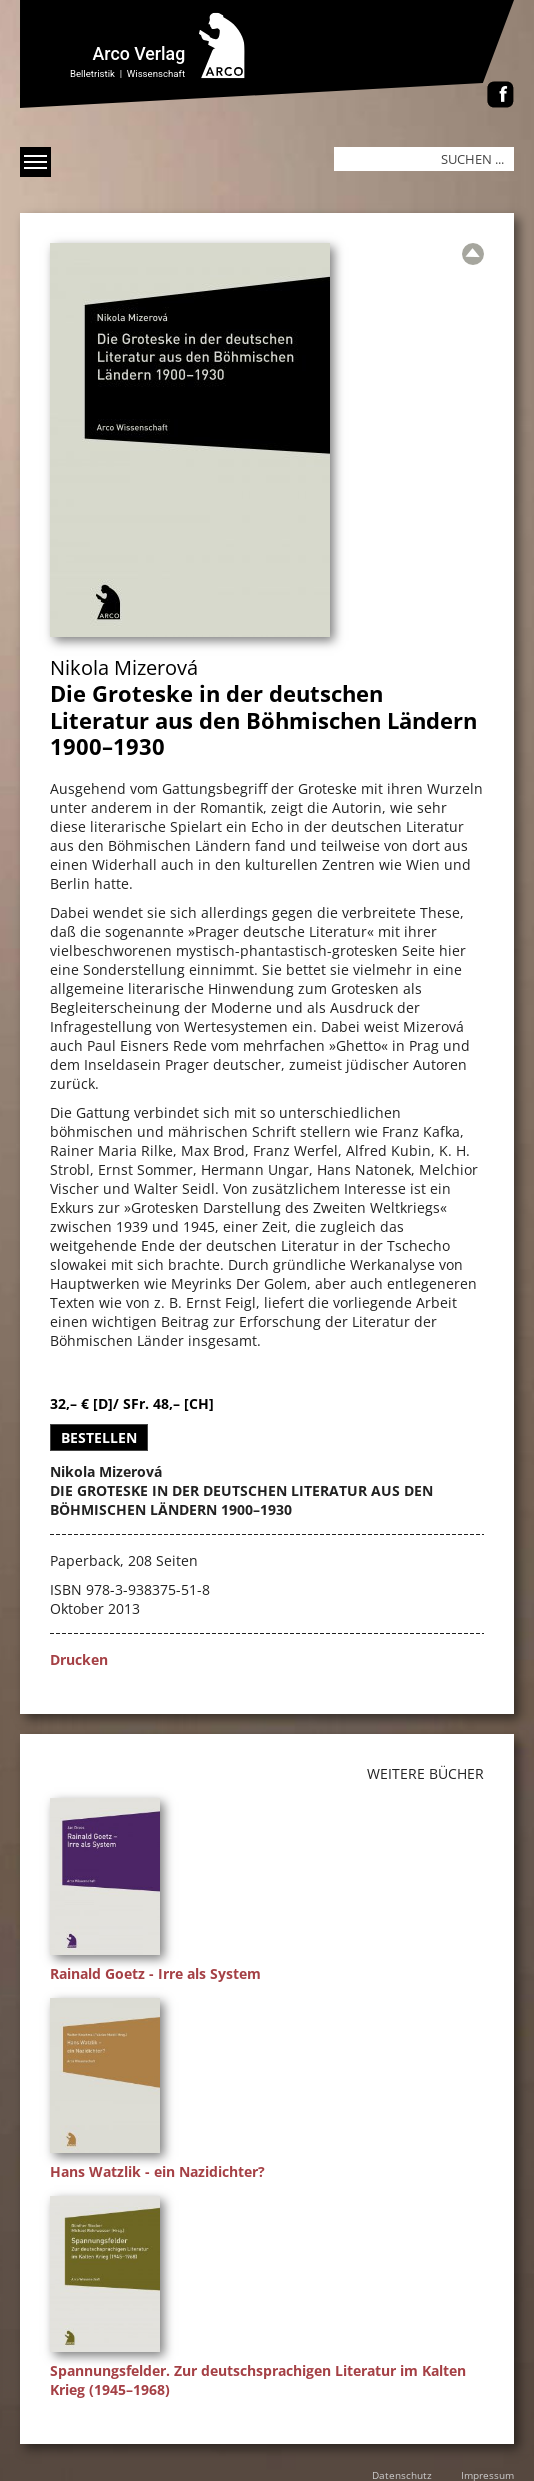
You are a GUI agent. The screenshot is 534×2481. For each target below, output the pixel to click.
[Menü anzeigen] (35, 162)
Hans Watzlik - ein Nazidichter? (157, 2171)
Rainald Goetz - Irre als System (155, 1973)
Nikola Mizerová (124, 667)
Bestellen (99, 1437)
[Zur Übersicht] (473, 254)
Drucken (79, 1659)
